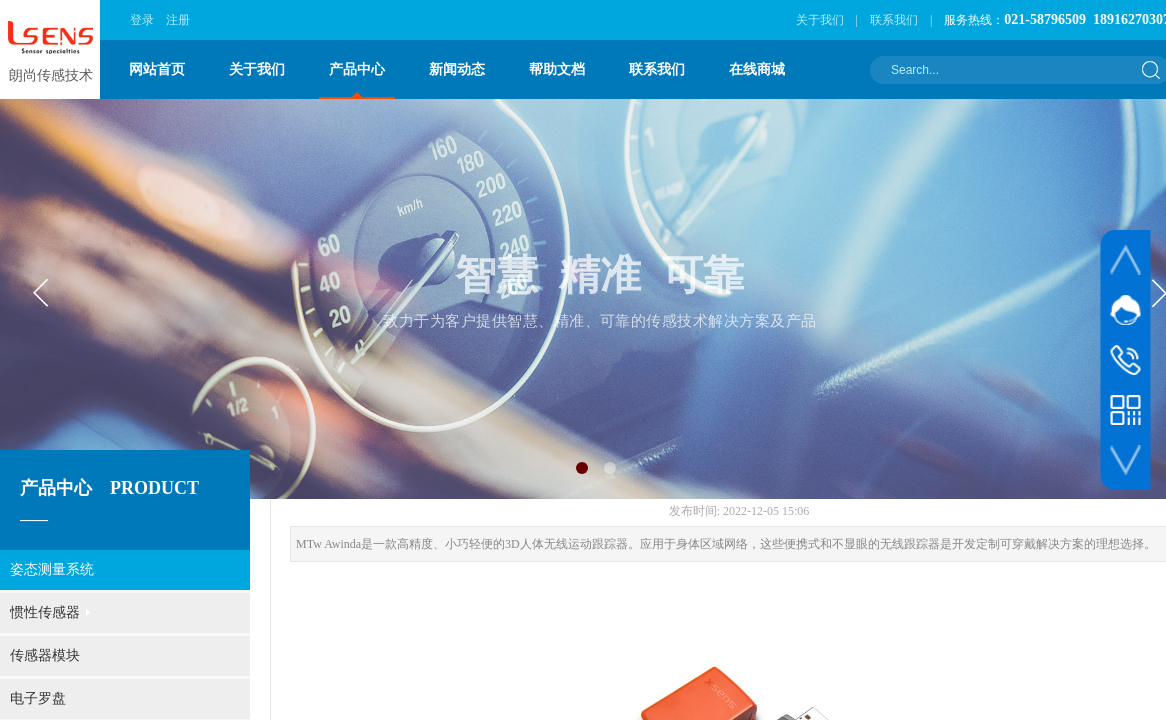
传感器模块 (45, 655)
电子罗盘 (38, 698)
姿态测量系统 (52, 569)
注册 (178, 20)
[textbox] (1007, 70)
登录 (142, 20)
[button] (582, 468)
